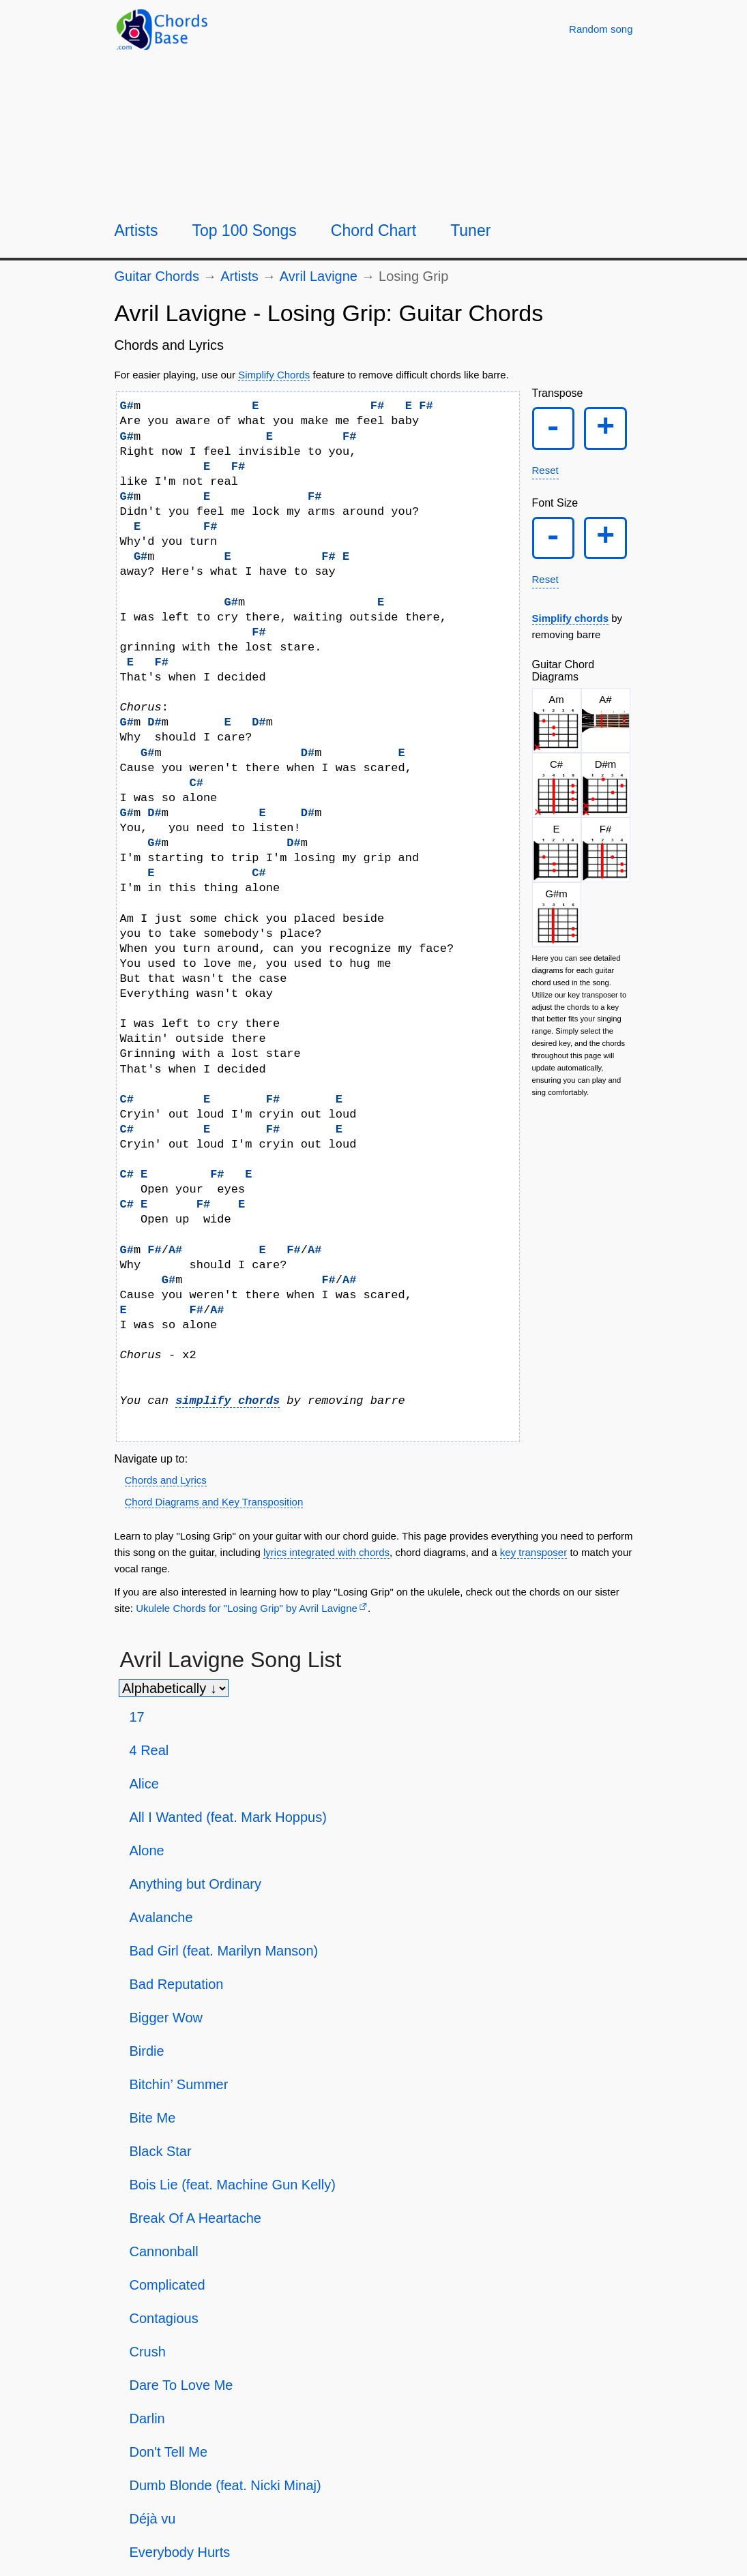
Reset (545, 471)
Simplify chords (570, 621)
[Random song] (600, 29)
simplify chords (227, 1401)
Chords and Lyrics (166, 1480)
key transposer (533, 1552)
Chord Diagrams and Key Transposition (214, 1502)
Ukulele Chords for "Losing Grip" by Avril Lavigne (246, 1608)
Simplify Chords (274, 374)
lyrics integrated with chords (326, 1552)
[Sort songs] (174, 1688)
